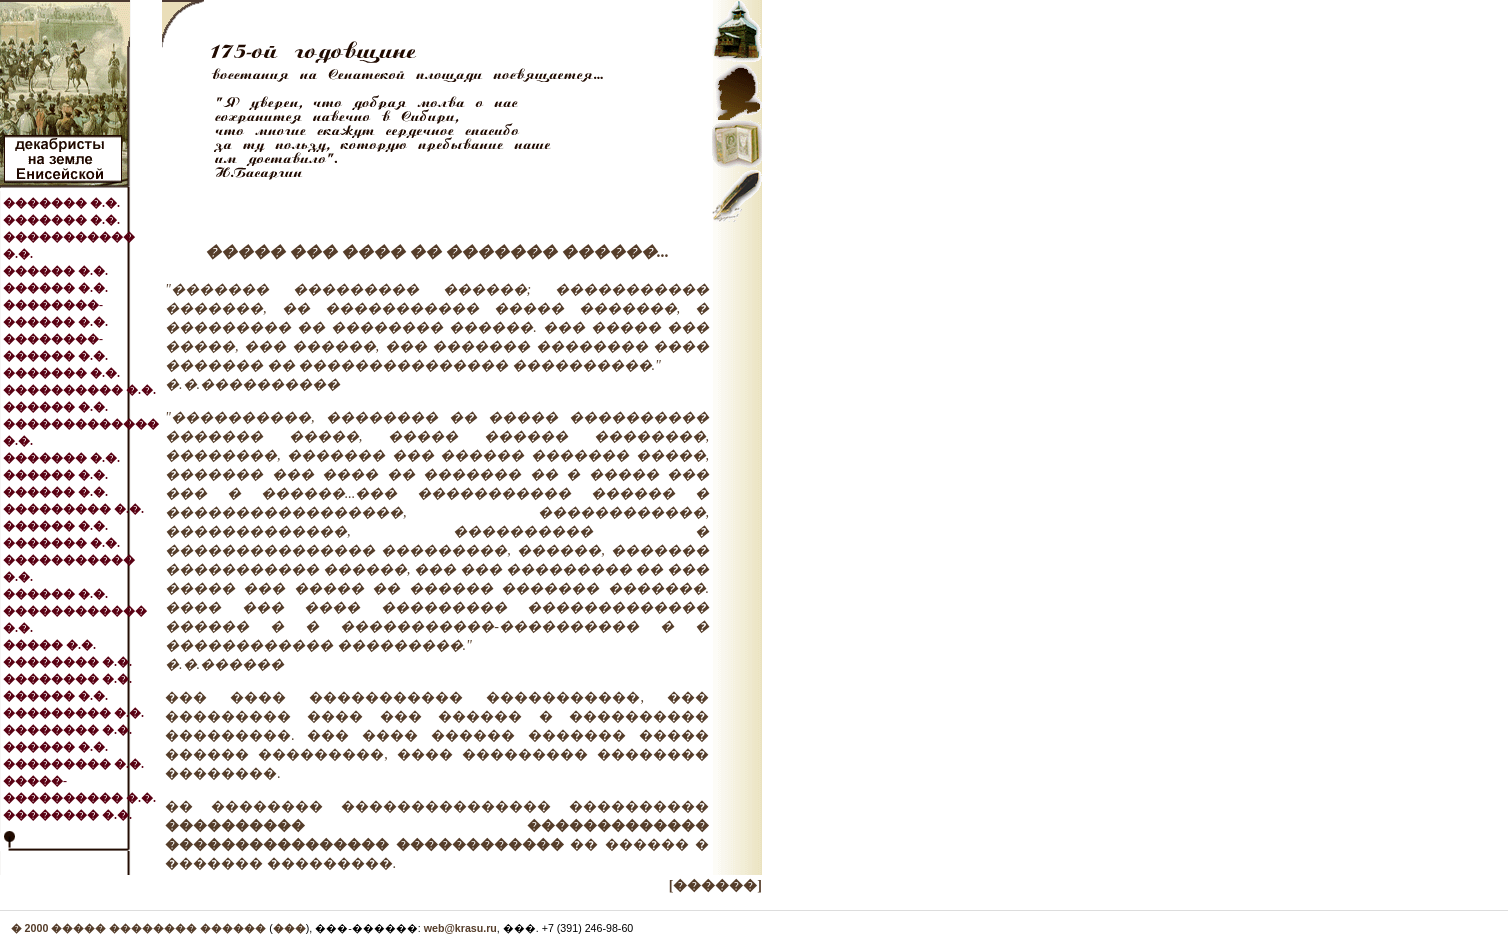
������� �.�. (61, 203)
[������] (715, 885)
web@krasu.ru (460, 928)
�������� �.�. (67, 662)
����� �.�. (49, 645)
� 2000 (31, 928)
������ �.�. (55, 271)
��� (289, 928)
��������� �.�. (73, 509)
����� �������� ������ (158, 928)
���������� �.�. (79, 390)
